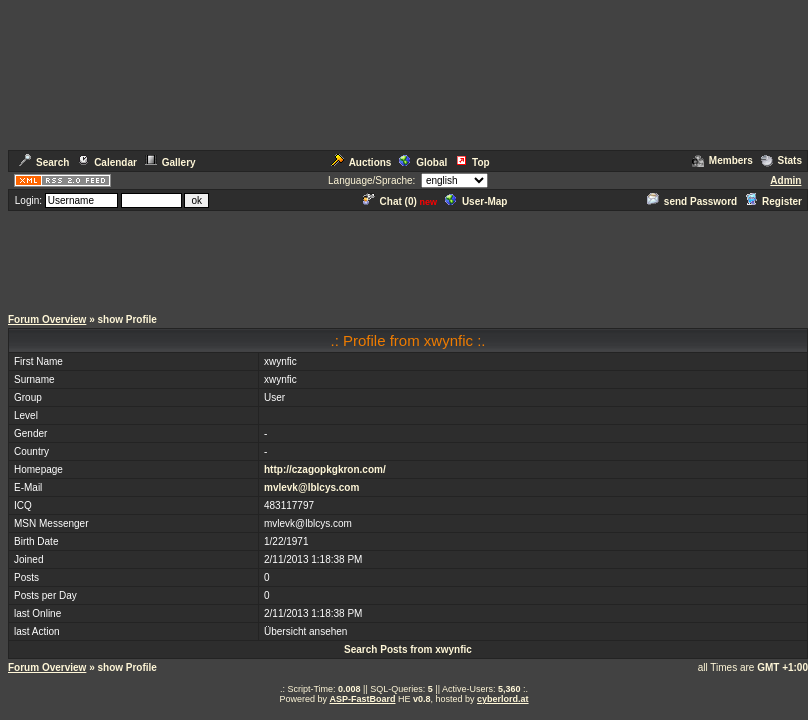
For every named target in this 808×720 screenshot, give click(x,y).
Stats (781, 160)
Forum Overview (47, 319)
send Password (692, 201)
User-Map (476, 201)
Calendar (107, 162)
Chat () (390, 201)
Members (722, 160)
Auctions (361, 162)
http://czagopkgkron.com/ (325, 469)
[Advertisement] (404, 258)
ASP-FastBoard (362, 699)
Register (773, 201)
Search (44, 162)
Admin (785, 180)
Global (423, 162)
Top (472, 162)
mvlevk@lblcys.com (311, 487)
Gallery (170, 162)
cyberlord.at (503, 699)
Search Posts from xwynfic (408, 649)
